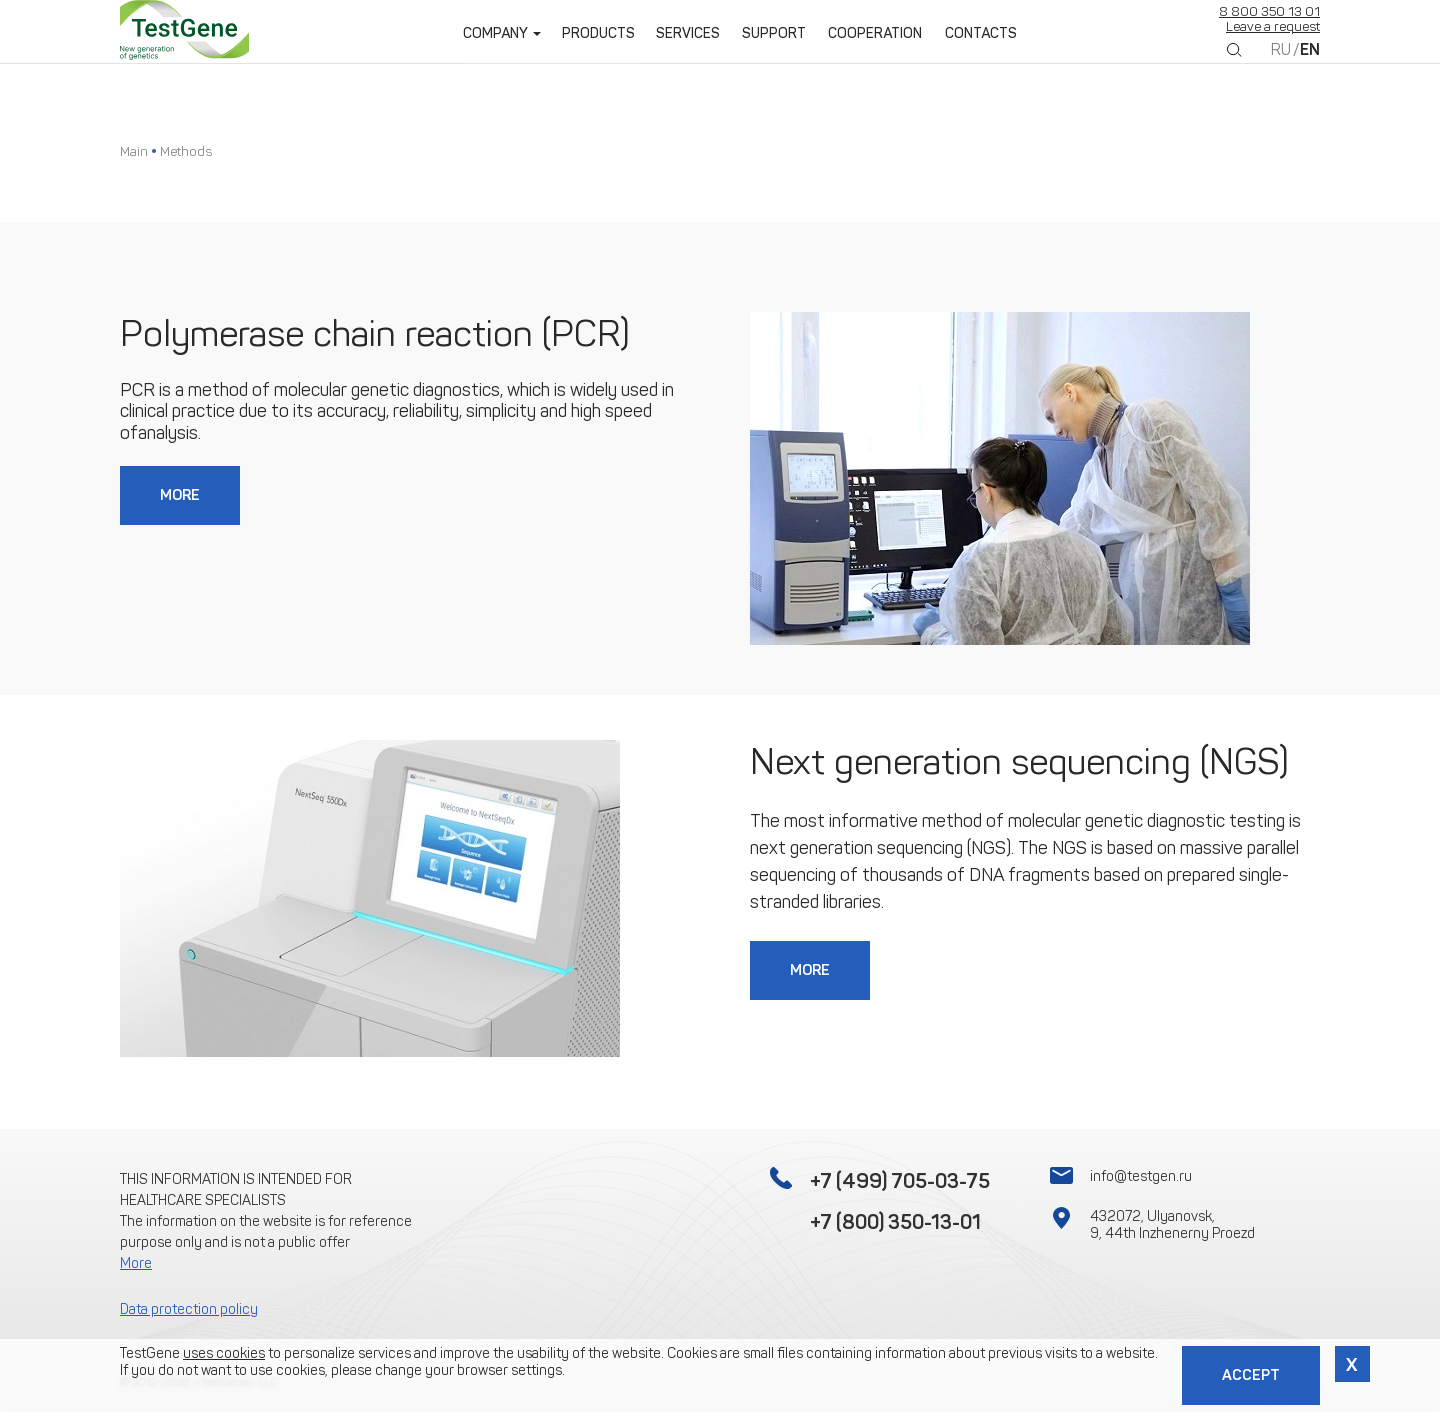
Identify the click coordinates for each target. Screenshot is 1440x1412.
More (181, 496)
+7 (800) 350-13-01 (895, 1222)
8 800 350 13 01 (1269, 24)
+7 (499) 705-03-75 (900, 1181)
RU (1281, 62)
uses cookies (224, 1352)
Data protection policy (189, 1309)
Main (134, 151)
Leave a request (1273, 39)
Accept (1249, 1375)
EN (1310, 62)
